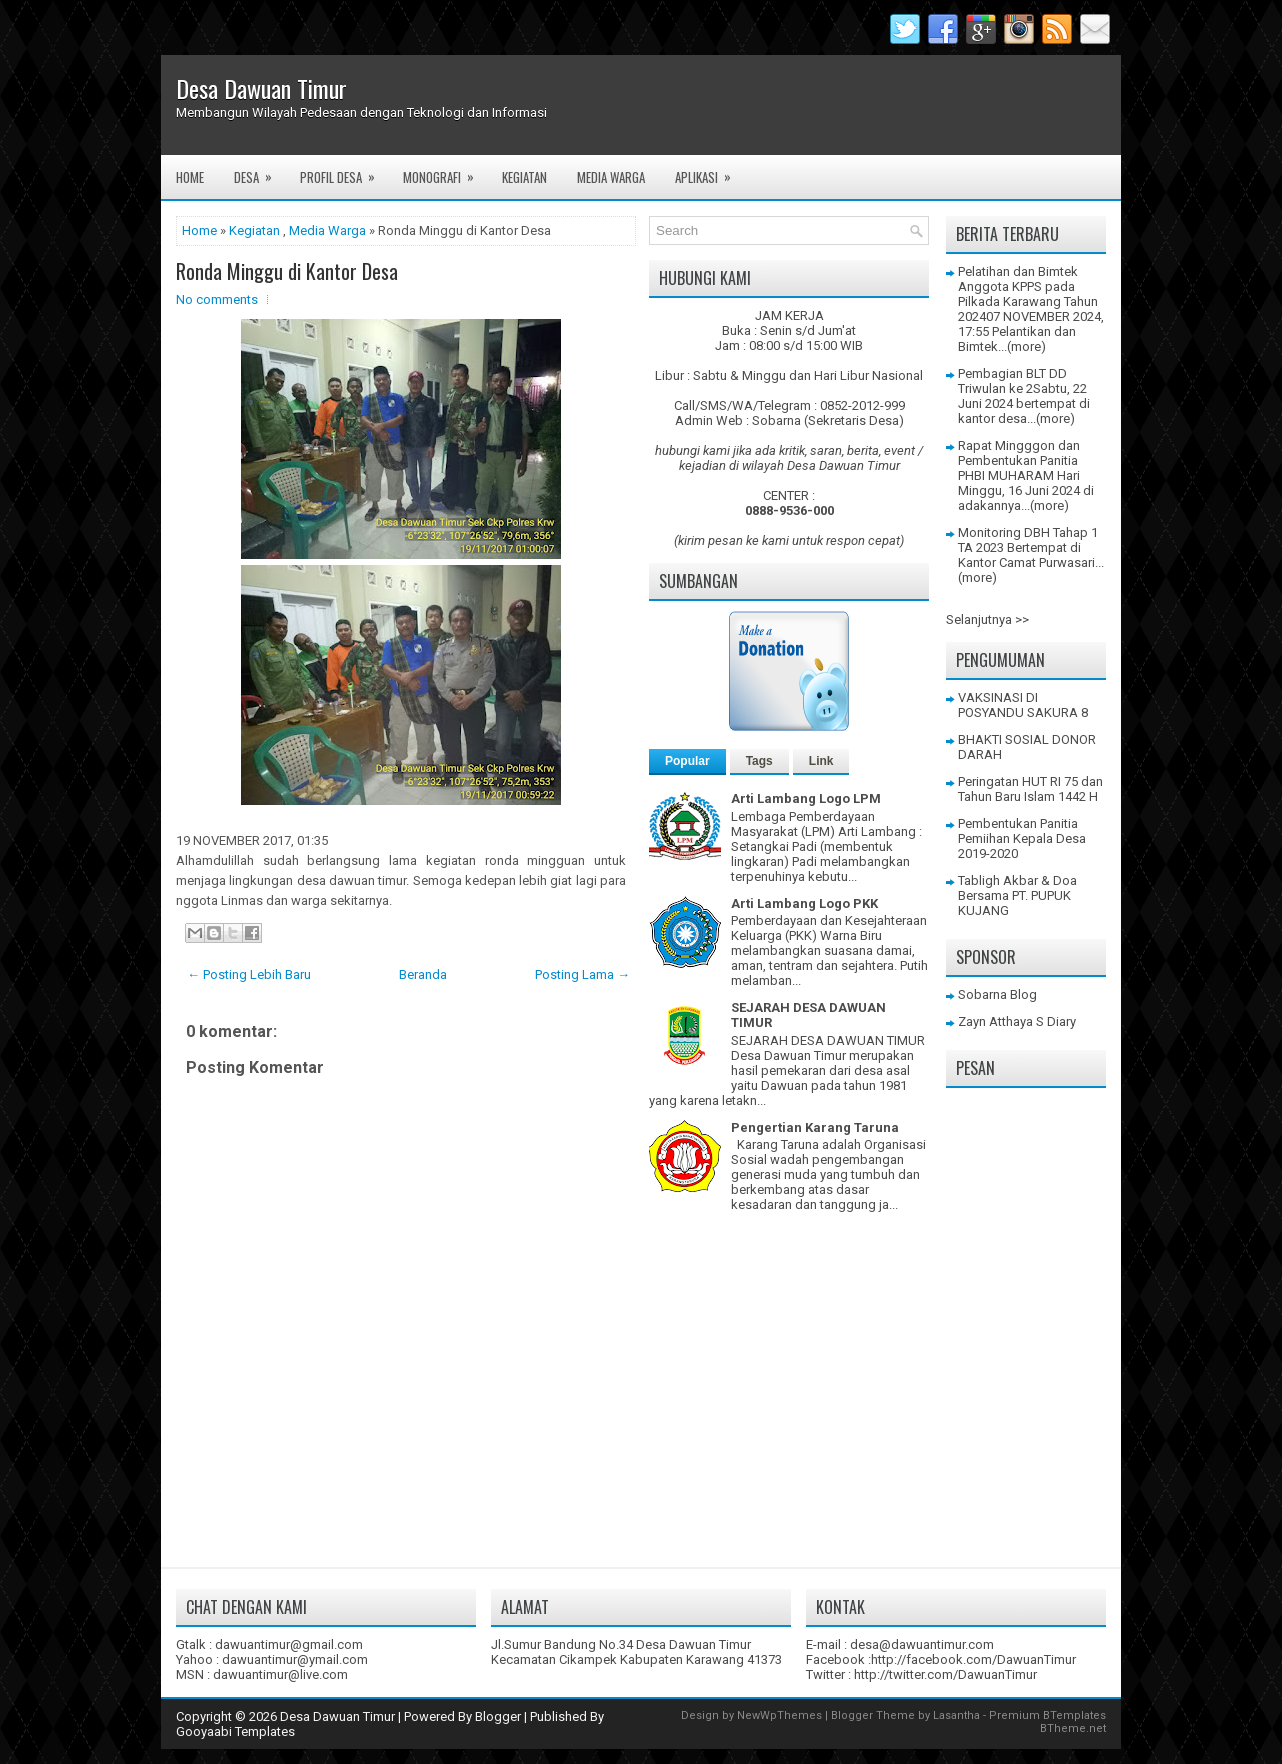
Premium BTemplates (1047, 1715)
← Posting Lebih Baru (249, 974)
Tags (759, 761)
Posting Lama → (582, 974)
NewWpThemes (779, 1715)
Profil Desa (344, 171)
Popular (687, 761)
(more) (1026, 346)
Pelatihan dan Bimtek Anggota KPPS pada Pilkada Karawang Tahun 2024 (1028, 294)
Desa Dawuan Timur (261, 88)
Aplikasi (709, 171)
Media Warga (611, 177)
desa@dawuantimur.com (922, 1644)
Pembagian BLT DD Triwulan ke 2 (1012, 381)
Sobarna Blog (997, 994)
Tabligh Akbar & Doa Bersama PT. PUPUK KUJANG (1017, 895)
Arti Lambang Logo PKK (804, 903)
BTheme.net (1073, 1728)
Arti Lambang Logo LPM (806, 798)
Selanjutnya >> (987, 619)
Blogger (498, 1716)
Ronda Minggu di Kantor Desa (287, 271)
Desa (259, 171)
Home (190, 177)
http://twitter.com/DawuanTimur (945, 1674)
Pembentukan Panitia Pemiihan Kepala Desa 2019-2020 (1022, 838)
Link (821, 761)
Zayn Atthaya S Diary (1017, 1021)
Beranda (423, 974)
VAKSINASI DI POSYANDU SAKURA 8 (1023, 705)
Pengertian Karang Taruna (815, 1127)
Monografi (445, 171)
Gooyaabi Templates (235, 1731)
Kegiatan (524, 177)
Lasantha (956, 1715)
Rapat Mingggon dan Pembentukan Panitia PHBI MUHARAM (1019, 460)
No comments (217, 299)
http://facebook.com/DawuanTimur (973, 1659)
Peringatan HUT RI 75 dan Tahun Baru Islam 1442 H (1030, 789)
